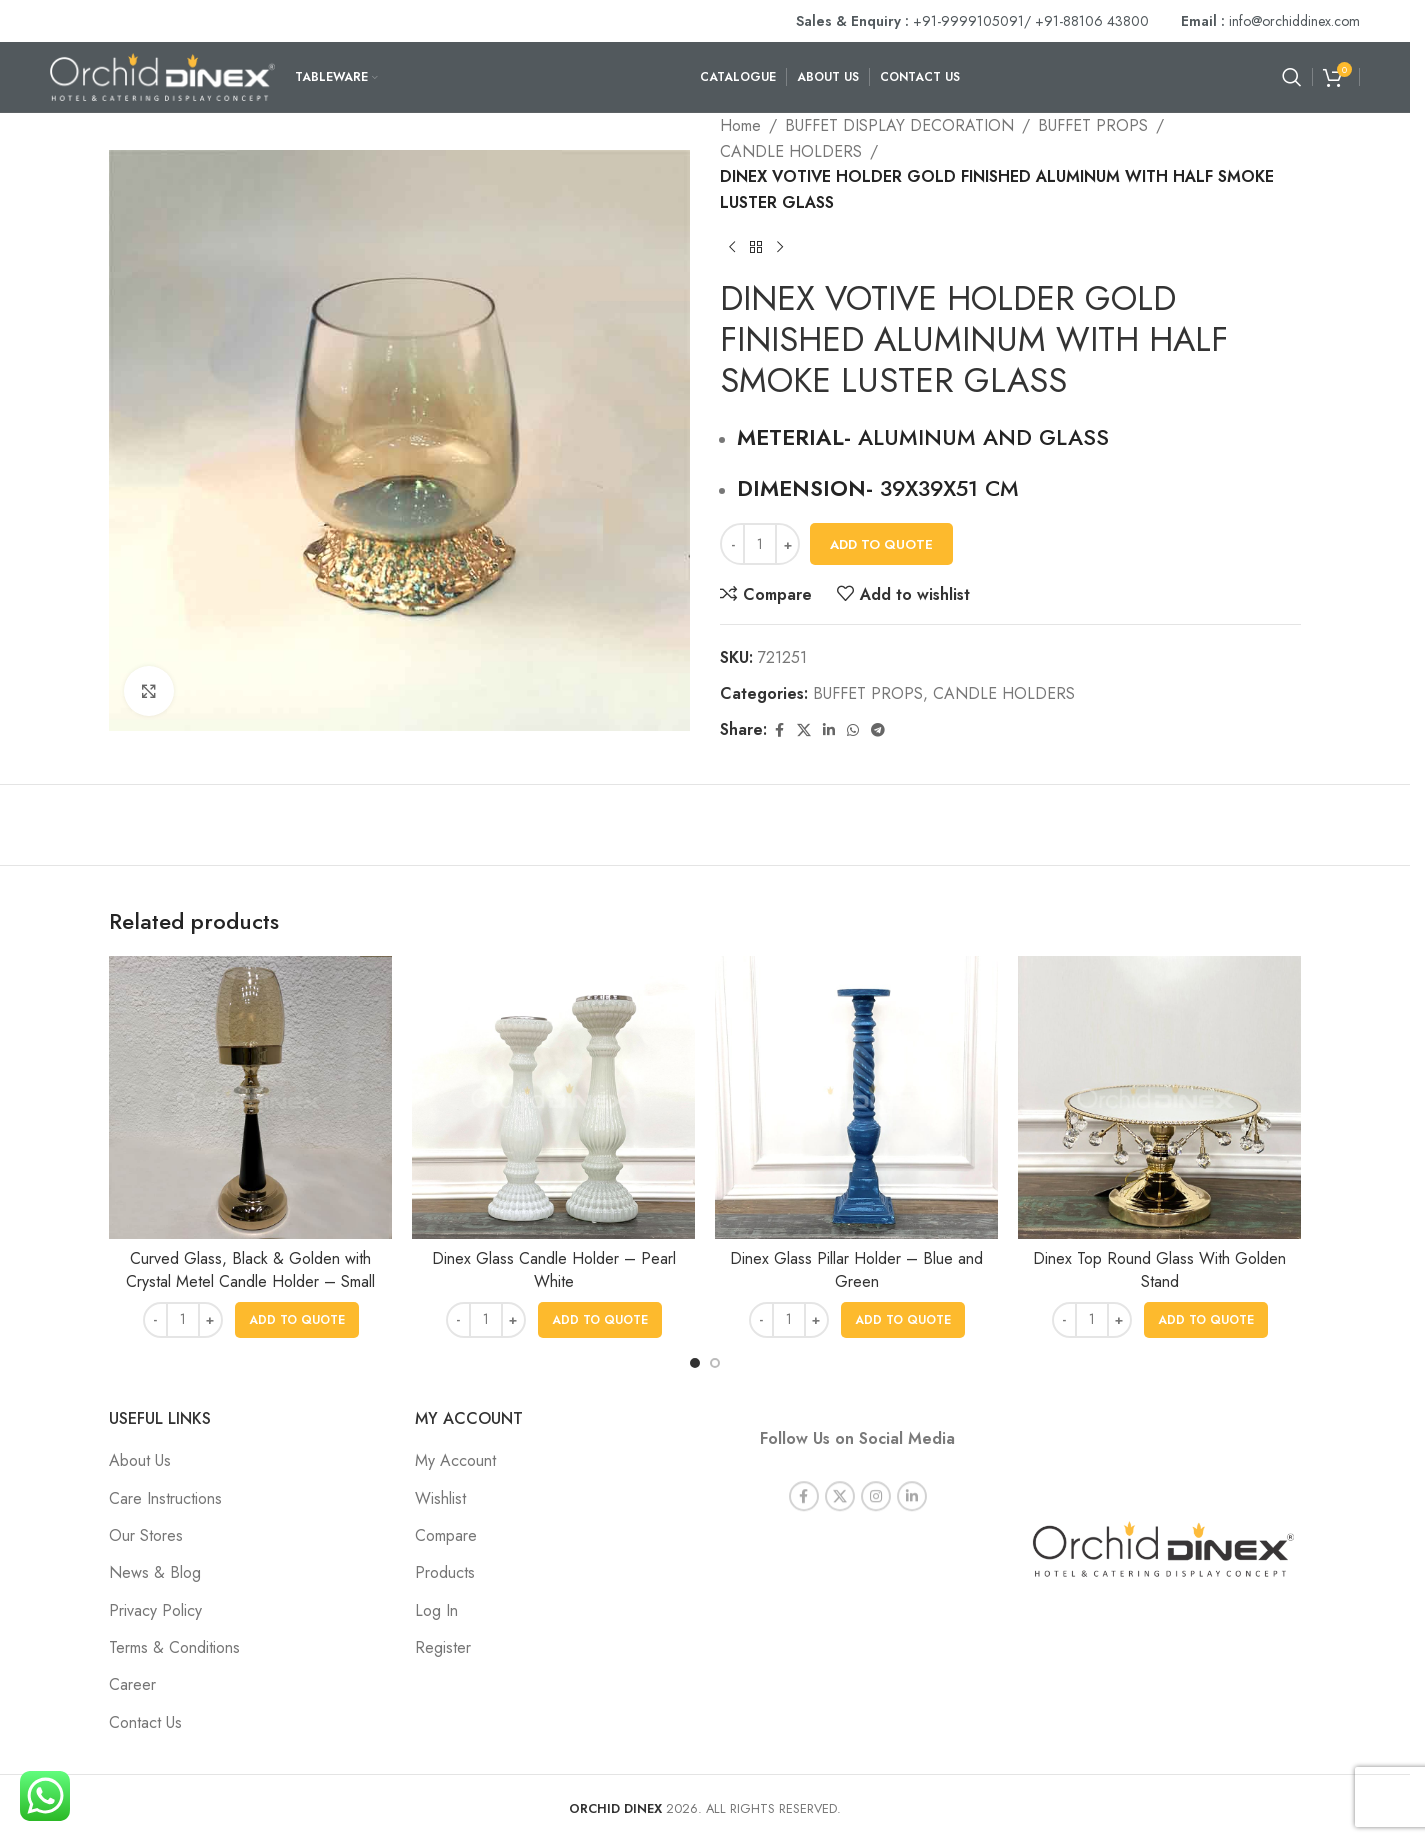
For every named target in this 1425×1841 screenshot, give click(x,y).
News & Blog (155, 1572)
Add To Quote (881, 544)
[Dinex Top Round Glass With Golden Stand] (1159, 1097)
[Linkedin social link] (829, 730)
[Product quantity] (760, 544)
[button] (297, 1320)
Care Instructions (165, 1498)
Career (132, 1684)
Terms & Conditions (174, 1647)
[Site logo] (162, 75)
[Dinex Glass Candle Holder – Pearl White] (553, 1097)
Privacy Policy (155, 1610)
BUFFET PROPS (1093, 125)
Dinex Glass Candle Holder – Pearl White (554, 1269)
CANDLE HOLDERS (791, 151)
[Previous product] (732, 247)
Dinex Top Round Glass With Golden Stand (1159, 1269)
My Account (455, 1460)
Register (443, 1647)
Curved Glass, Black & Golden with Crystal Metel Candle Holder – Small (250, 1269)
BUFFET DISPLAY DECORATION (899, 125)
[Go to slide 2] (715, 1363)
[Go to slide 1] (695, 1363)
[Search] (1292, 77)
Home (740, 125)
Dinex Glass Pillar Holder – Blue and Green (856, 1269)
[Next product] (780, 247)
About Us (140, 1460)
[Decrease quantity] (732, 544)
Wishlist (440, 1498)
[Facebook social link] (779, 730)
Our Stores (146, 1535)
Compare (446, 1535)
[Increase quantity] (787, 544)
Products (445, 1572)
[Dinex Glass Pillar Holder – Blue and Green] (856, 1097)
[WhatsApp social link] (853, 730)
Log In (436, 1610)
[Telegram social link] (878, 730)
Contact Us (145, 1722)
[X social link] (804, 730)
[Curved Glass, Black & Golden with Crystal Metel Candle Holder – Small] (250, 1097)
